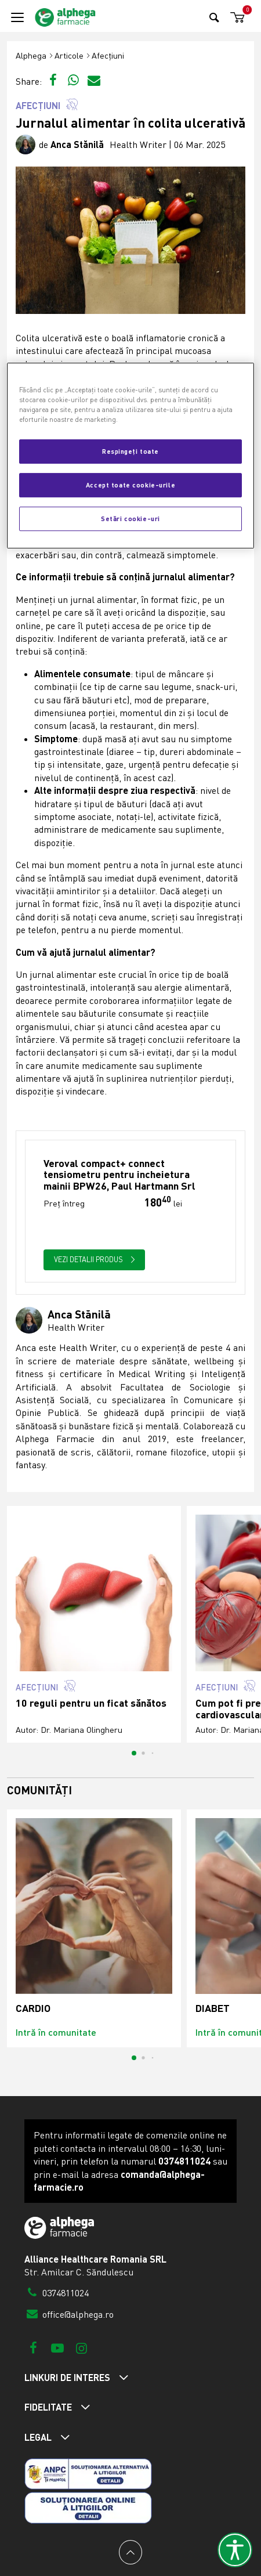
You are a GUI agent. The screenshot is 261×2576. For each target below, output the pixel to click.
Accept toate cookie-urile (130, 484)
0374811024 (56, 2293)
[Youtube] (57, 2348)
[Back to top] (130, 2552)
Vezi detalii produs (94, 1259)
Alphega (31, 55)
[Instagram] (81, 2348)
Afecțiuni (108, 55)
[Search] (214, 17)
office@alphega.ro (69, 2314)
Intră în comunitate (56, 2031)
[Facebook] (33, 2348)
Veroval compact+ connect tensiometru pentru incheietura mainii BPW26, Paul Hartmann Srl (119, 1174)
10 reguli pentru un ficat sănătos (91, 1702)
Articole (69, 55)
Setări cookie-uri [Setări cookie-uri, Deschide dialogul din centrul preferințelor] (130, 518)
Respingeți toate (130, 451)
